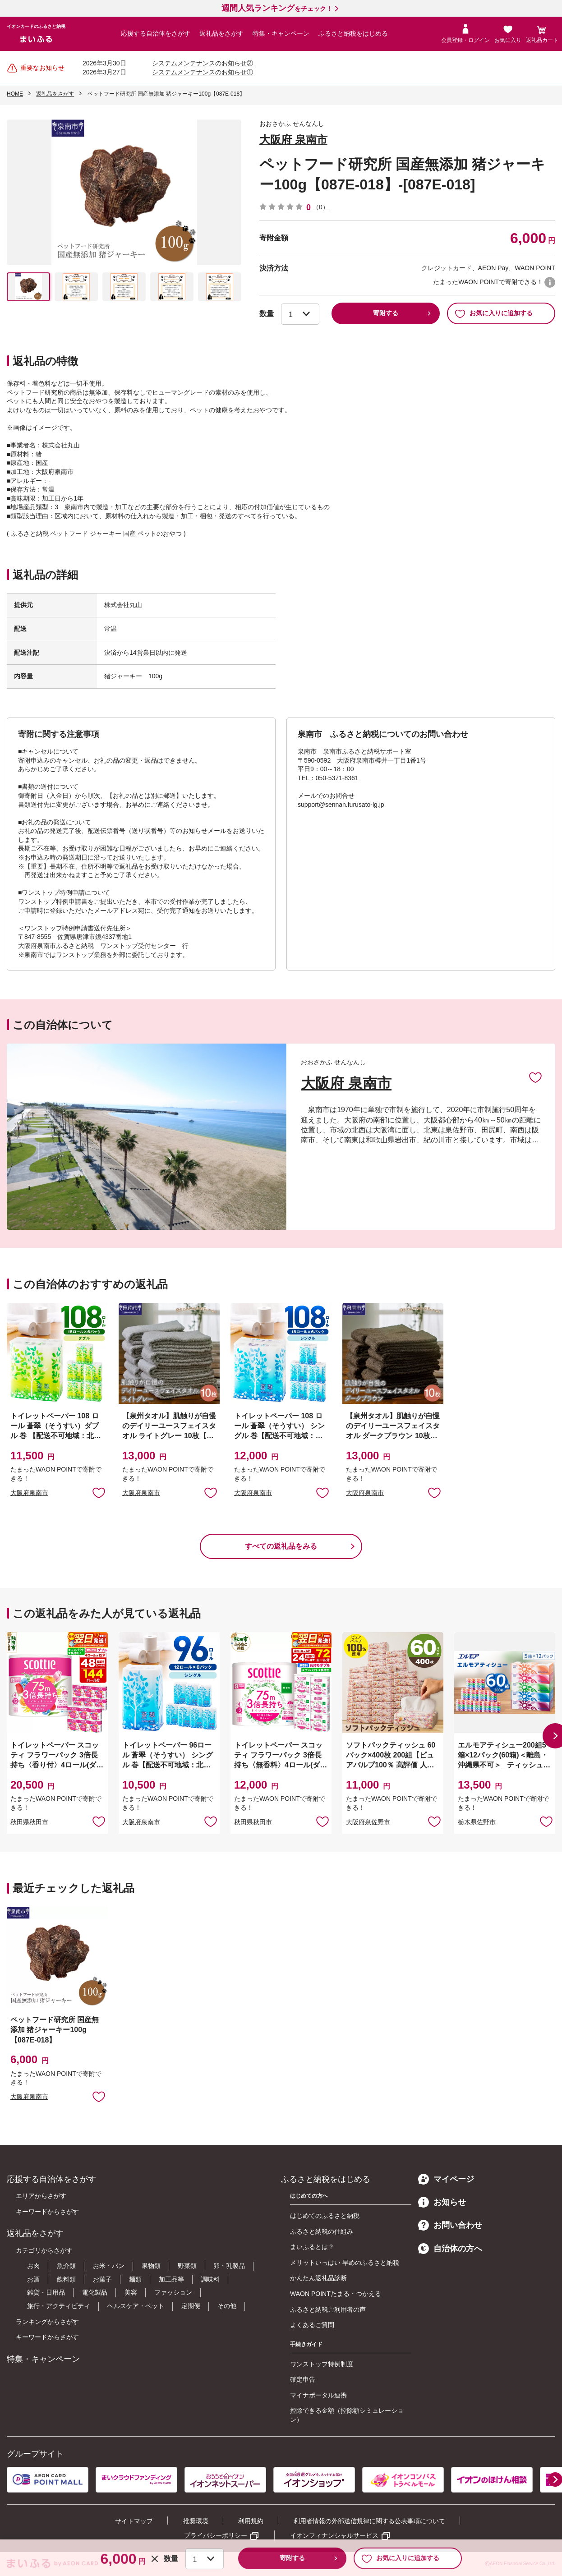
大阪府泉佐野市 (368, 1822)
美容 (130, 2292)
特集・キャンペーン (281, 33)
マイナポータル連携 (318, 2395)
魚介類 (66, 2265)
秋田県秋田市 (29, 1822)
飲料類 (66, 2279)
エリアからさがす (41, 2195)
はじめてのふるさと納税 (324, 2215)
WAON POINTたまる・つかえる (335, 2293)
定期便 (190, 2305)
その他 (226, 2305)
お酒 (33, 2279)
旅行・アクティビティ (58, 2305)
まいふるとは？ (312, 2246)
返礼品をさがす (221, 33)
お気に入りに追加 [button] (99, 1492)
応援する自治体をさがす (155, 33)
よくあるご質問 (312, 2324)
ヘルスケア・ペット (135, 2305)
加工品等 (171, 2279)
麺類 (135, 2279)
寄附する (385, 313)
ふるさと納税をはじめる (353, 33)
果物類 (151, 2265)
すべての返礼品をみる (281, 1546)
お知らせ (442, 2202)
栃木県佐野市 (477, 1822)
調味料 (210, 2279)
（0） (321, 207)
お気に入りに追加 (535, 1077)
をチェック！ (276, 8)
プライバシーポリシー (215, 2535)
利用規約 (250, 2521)
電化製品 (94, 2292)
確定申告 (302, 2379)
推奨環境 (195, 2521)
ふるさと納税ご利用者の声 (328, 2309)
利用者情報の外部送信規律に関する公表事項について (369, 2521)
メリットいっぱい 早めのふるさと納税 (344, 2262)
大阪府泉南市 (29, 1492)
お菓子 (102, 2279)
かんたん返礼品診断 (318, 2278)
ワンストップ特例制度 (321, 2364)
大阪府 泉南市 (293, 139)
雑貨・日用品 (46, 2292)
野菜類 (187, 2265)
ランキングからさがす (47, 2321)
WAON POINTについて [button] (549, 282)
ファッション (173, 2292)
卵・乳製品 (229, 2265)
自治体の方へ (450, 2248)
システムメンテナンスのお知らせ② (202, 63)
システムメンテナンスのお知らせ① (202, 72)
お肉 (33, 2265)
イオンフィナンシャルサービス (334, 2535)
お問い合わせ (450, 2225)
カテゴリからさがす (44, 2250)
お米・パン (108, 2265)
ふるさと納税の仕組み (321, 2231)
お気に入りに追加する (494, 313)
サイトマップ (134, 2521)
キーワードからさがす (47, 2211)
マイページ (446, 2179)
